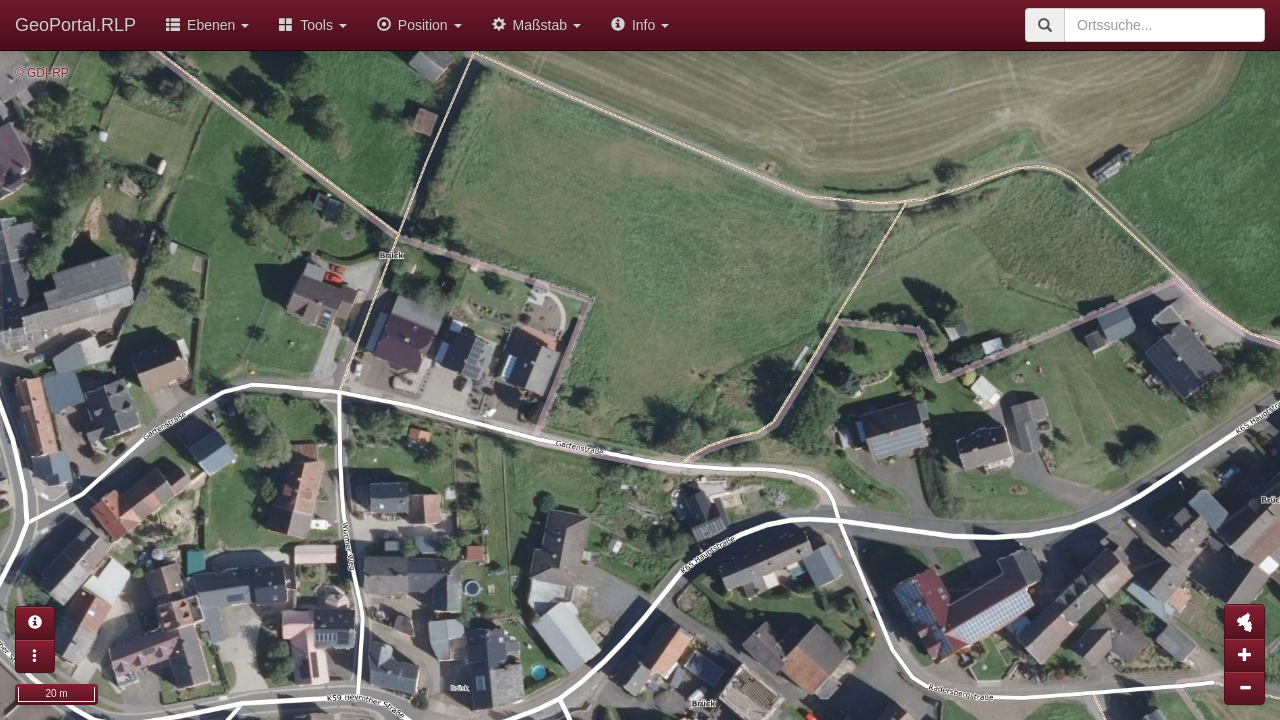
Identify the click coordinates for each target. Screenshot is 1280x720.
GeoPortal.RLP (75, 25)
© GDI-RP (42, 73)
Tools (313, 25)
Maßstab (536, 25)
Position (419, 25)
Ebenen (207, 25)
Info (640, 25)
